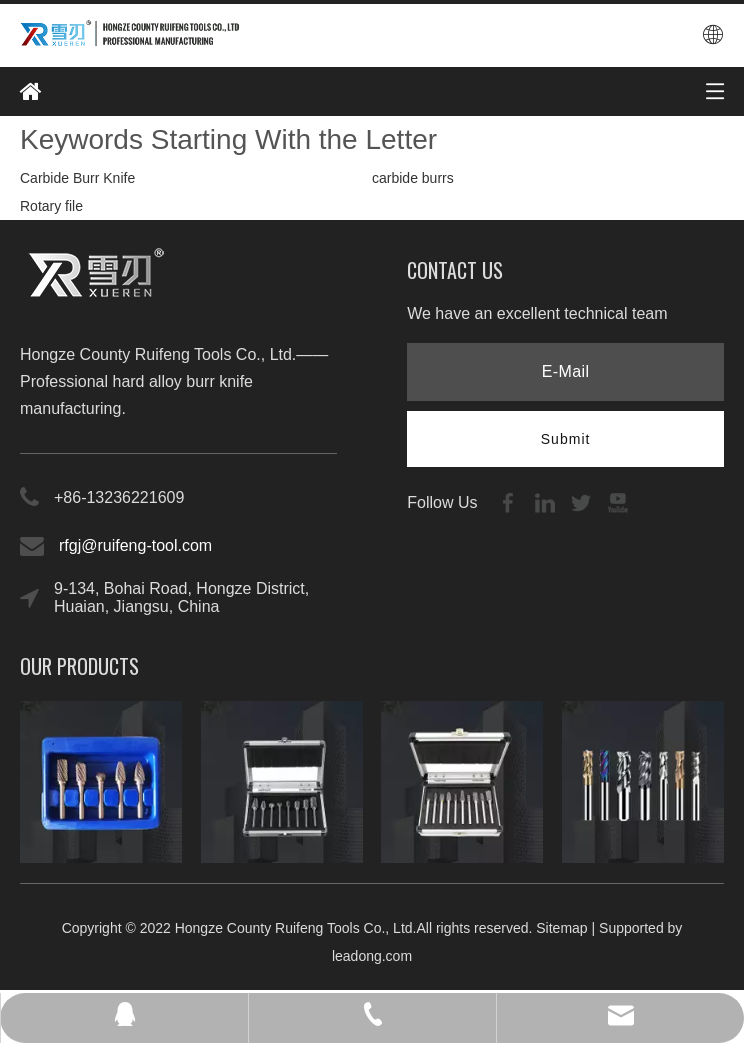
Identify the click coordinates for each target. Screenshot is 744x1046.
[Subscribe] (566, 439)
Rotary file (51, 206)
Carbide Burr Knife (77, 178)
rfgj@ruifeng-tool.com (135, 545)
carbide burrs (413, 178)
